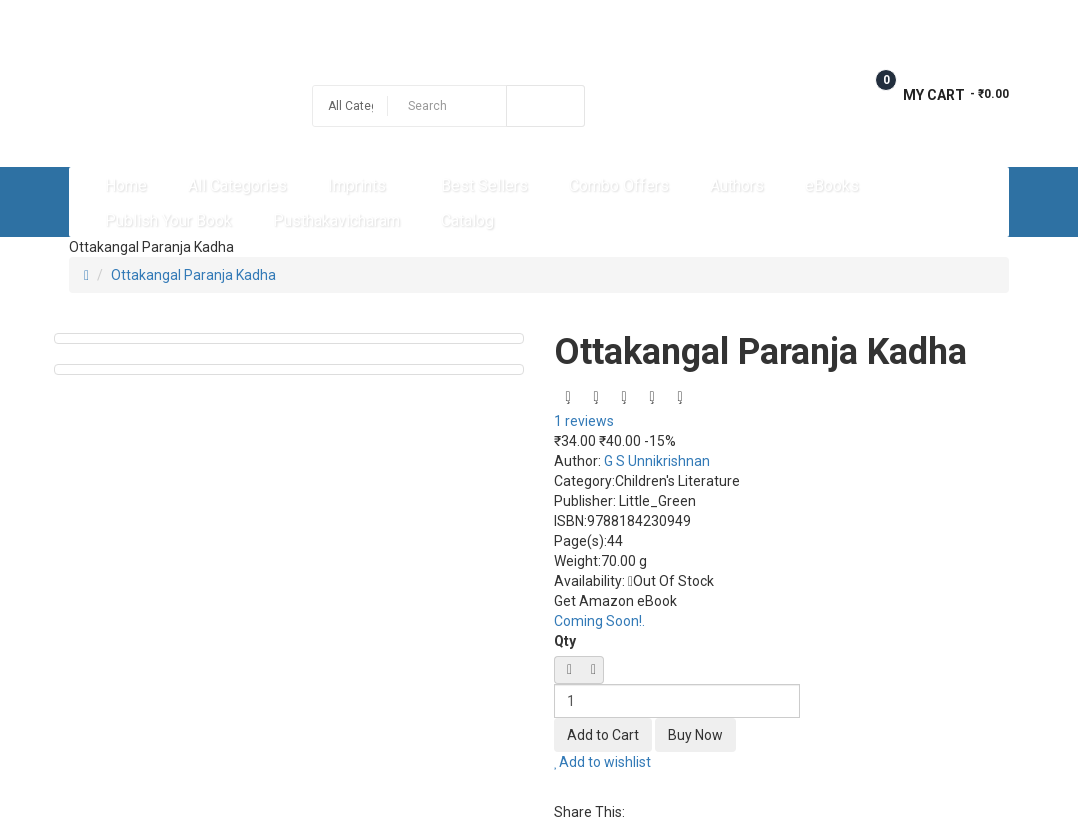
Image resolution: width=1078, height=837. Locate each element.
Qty (565, 641)
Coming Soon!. (599, 621)
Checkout (898, 22)
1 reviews (584, 421)
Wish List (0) (787, 22)
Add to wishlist (602, 762)
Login (990, 22)
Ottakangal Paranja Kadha (193, 275)
